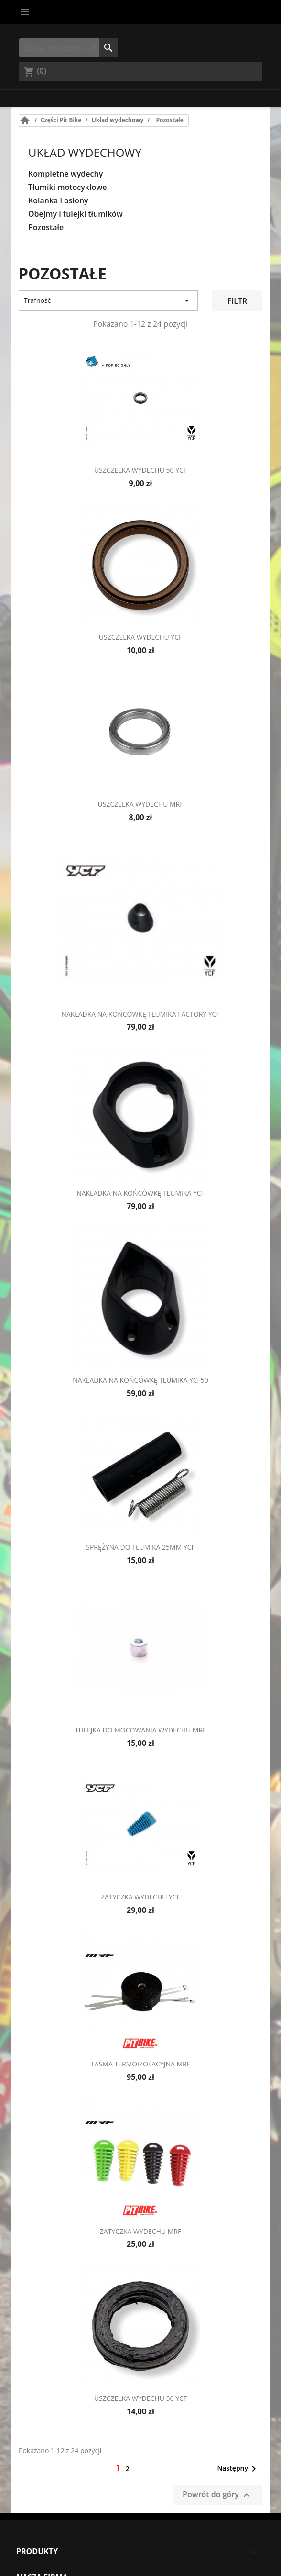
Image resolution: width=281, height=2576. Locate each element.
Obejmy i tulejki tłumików (75, 214)
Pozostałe (46, 227)
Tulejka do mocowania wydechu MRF (140, 1729)
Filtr (237, 301)
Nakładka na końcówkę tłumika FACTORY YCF (140, 1014)
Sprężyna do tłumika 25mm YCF (140, 1547)
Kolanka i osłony (58, 201)
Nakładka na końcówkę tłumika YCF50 (140, 1380)
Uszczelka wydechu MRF (140, 804)
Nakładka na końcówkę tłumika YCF (140, 1193)
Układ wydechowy (84, 152)
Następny (238, 2469)
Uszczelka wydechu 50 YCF (140, 470)
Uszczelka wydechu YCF (140, 637)
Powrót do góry (217, 2495)
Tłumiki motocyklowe (67, 187)
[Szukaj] (68, 47)
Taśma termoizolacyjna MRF (140, 2063)
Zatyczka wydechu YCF (140, 1896)
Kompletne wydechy (65, 174)
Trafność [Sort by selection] (108, 300)
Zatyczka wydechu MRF (140, 2231)
